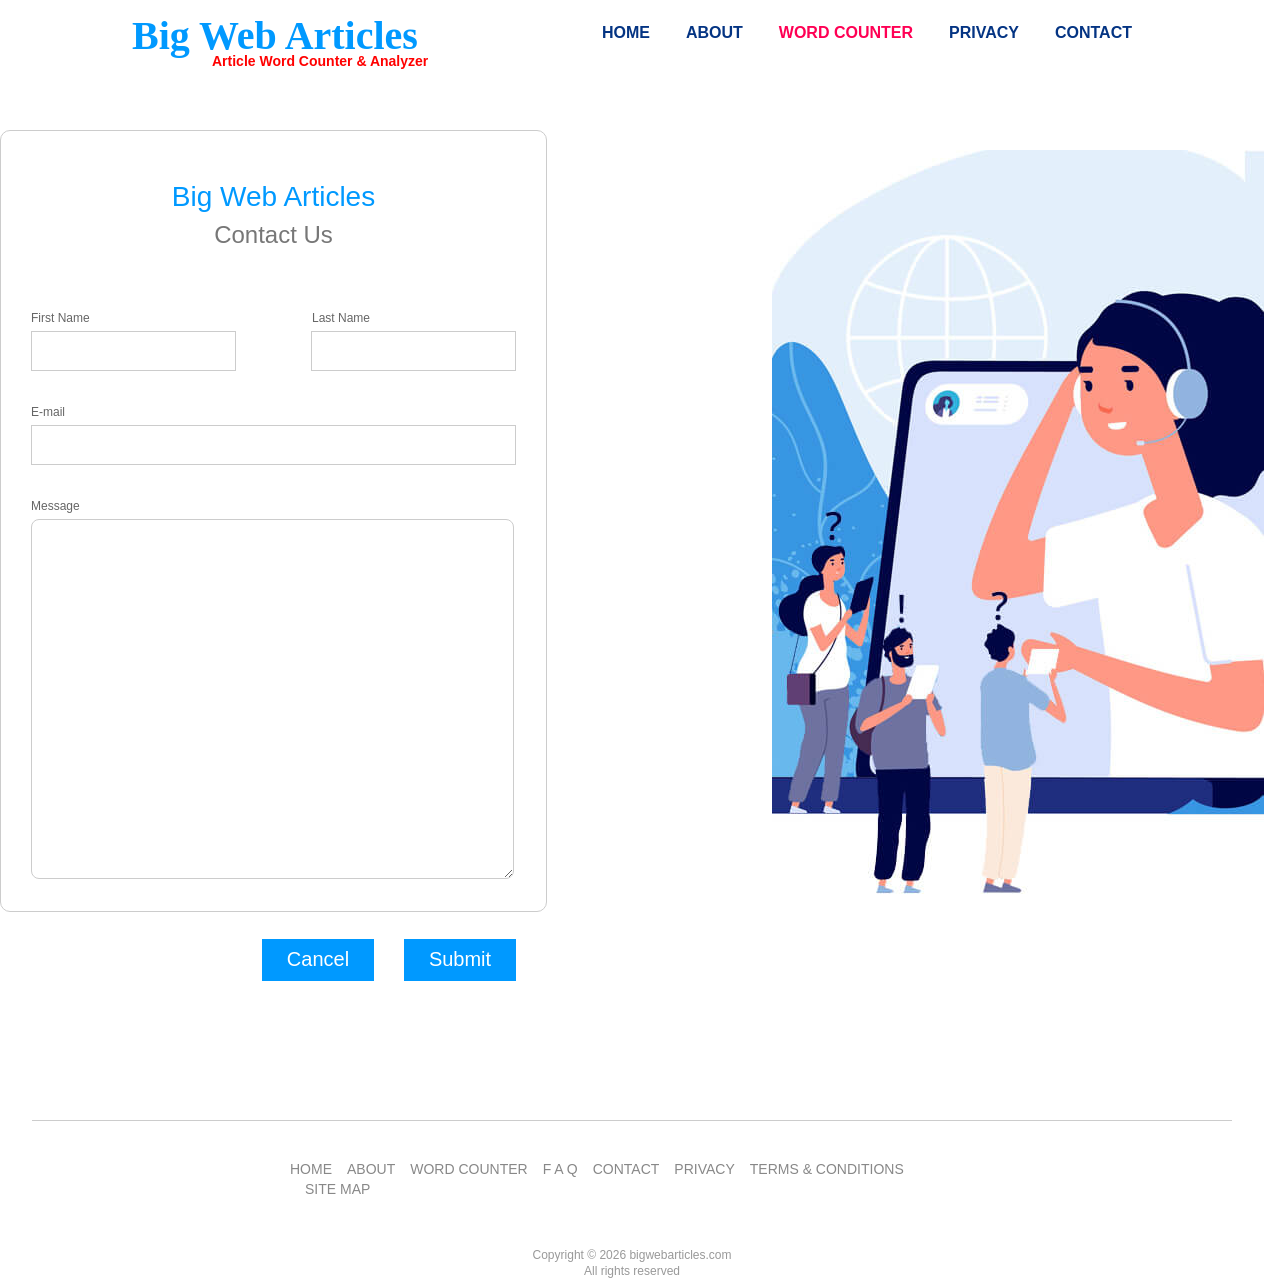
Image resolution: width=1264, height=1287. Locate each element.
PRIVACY (704, 1169)
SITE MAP (337, 1189)
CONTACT (626, 1169)
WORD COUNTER (468, 1169)
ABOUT (371, 1169)
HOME (311, 1169)
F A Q (560, 1169)
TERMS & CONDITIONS (827, 1169)
